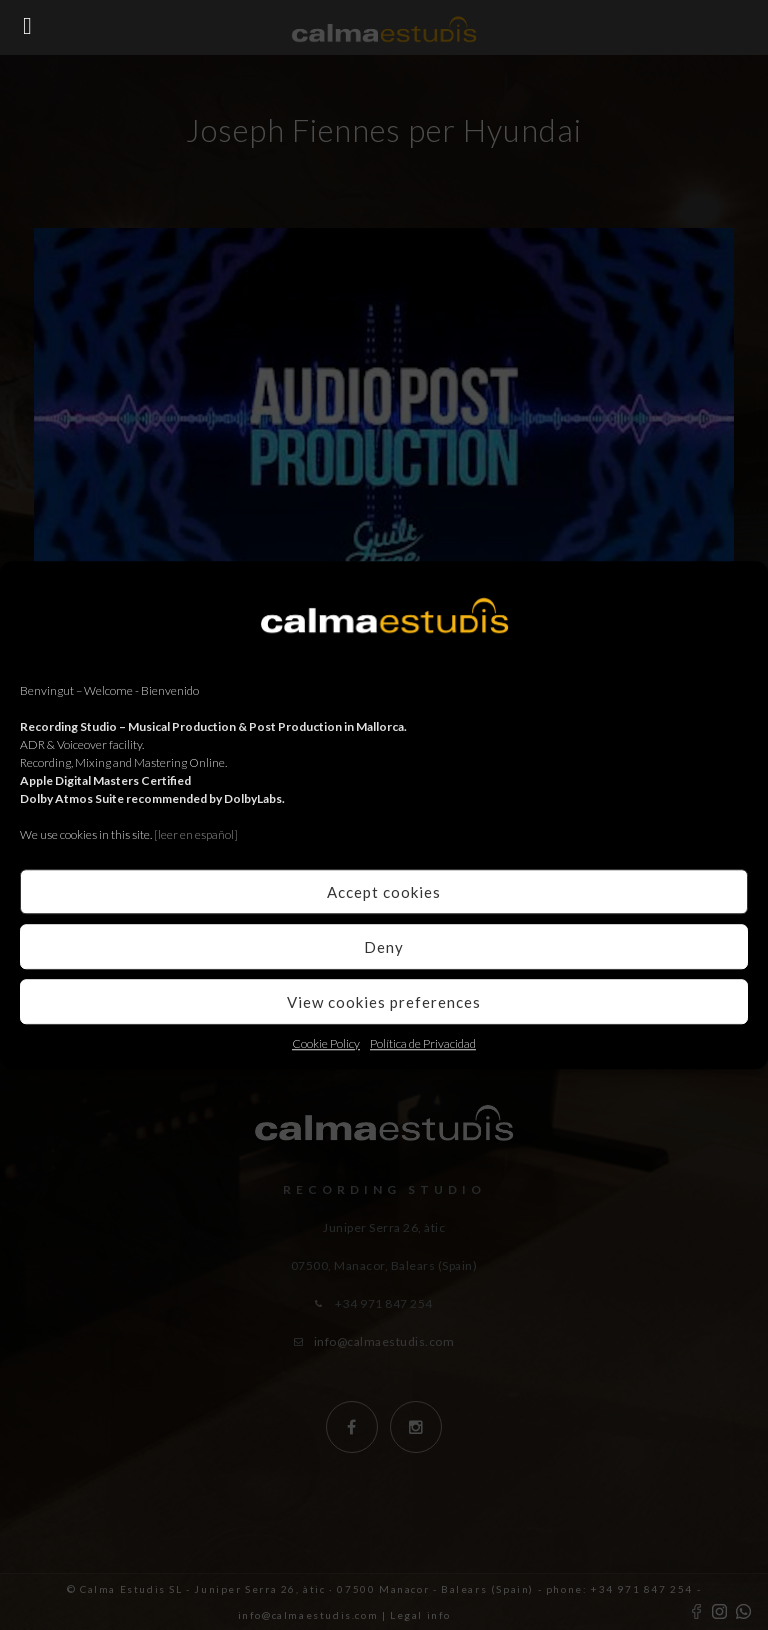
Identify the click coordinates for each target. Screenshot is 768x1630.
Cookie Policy (326, 1043)
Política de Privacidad (423, 1043)
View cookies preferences (384, 1002)
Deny (384, 947)
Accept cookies (384, 892)
